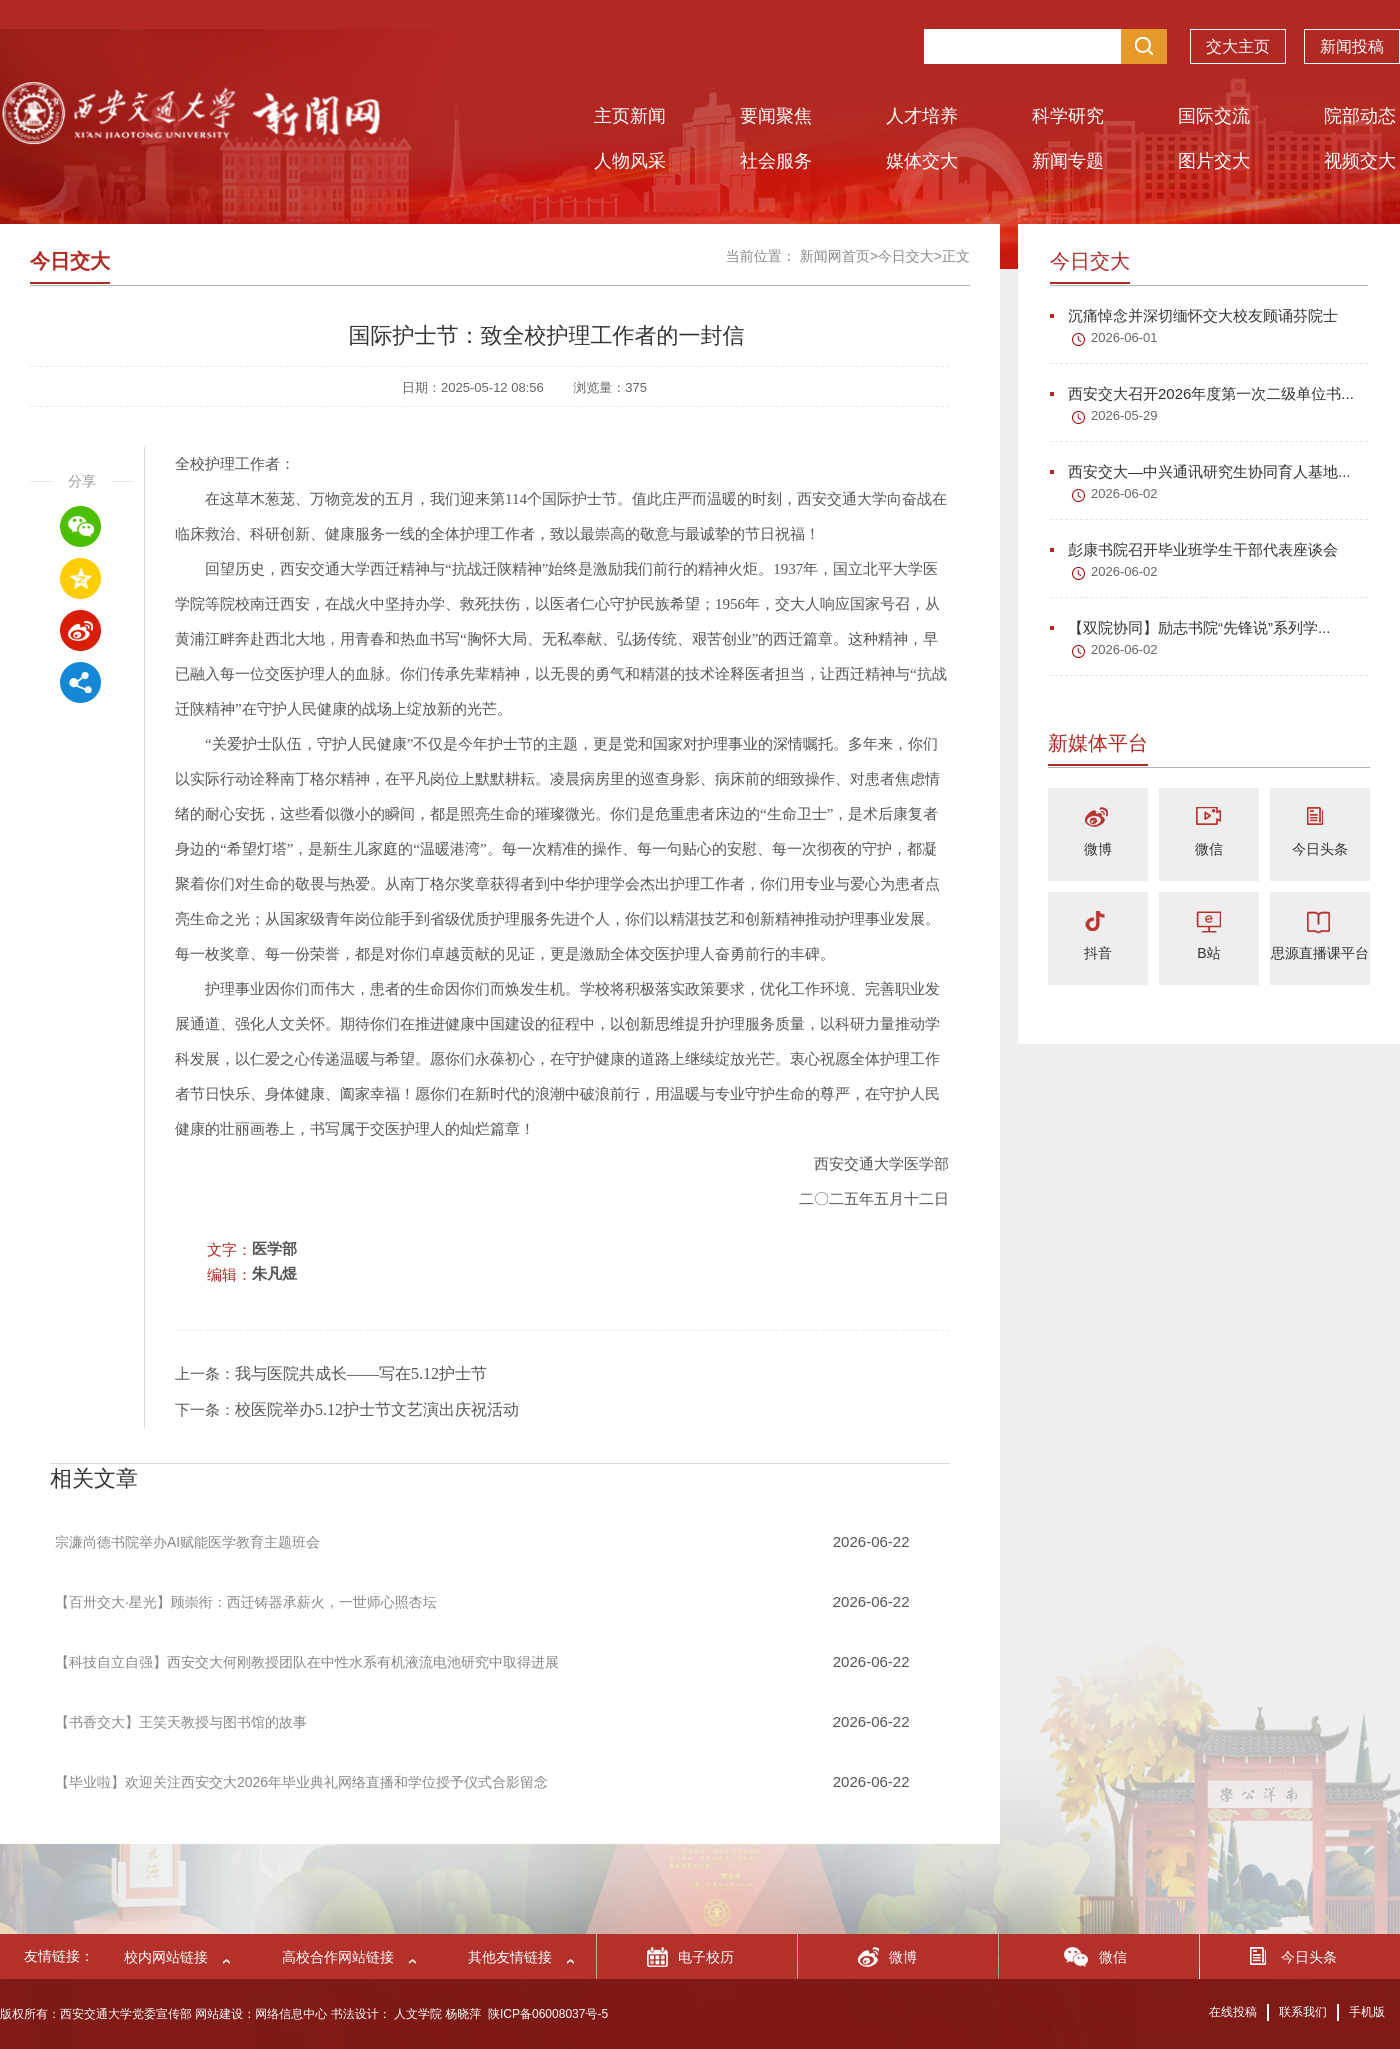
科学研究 (1068, 116)
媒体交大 (922, 161)
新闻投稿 (1352, 36)
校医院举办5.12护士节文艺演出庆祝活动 (377, 1409)
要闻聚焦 (776, 116)
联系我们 (1303, 2012)
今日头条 (1320, 849)
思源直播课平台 (1320, 953)
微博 (1098, 849)
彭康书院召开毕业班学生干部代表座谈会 (1194, 549)
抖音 (1098, 953)
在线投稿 (1233, 2012)
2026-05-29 (1124, 415)
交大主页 (1238, 36)
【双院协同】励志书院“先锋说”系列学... (1190, 627)
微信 (1209, 849)
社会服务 (776, 161)
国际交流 (1214, 116)
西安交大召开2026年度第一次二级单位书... (1202, 393)
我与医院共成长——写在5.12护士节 (361, 1373)
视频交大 (1360, 161)
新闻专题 (1068, 161)
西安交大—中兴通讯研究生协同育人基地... (1200, 471)
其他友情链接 (510, 1957)
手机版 (1367, 2012)
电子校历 (706, 1957)
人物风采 (630, 161)
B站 (1208, 953)
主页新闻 (630, 116)
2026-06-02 (1124, 493)
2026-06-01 (1124, 337)
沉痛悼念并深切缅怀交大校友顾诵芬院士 (1194, 315)
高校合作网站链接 (338, 1957)
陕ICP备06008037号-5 (548, 2014)
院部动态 (1360, 116)
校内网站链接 (166, 1957)
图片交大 (1214, 161)
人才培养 (922, 116)
